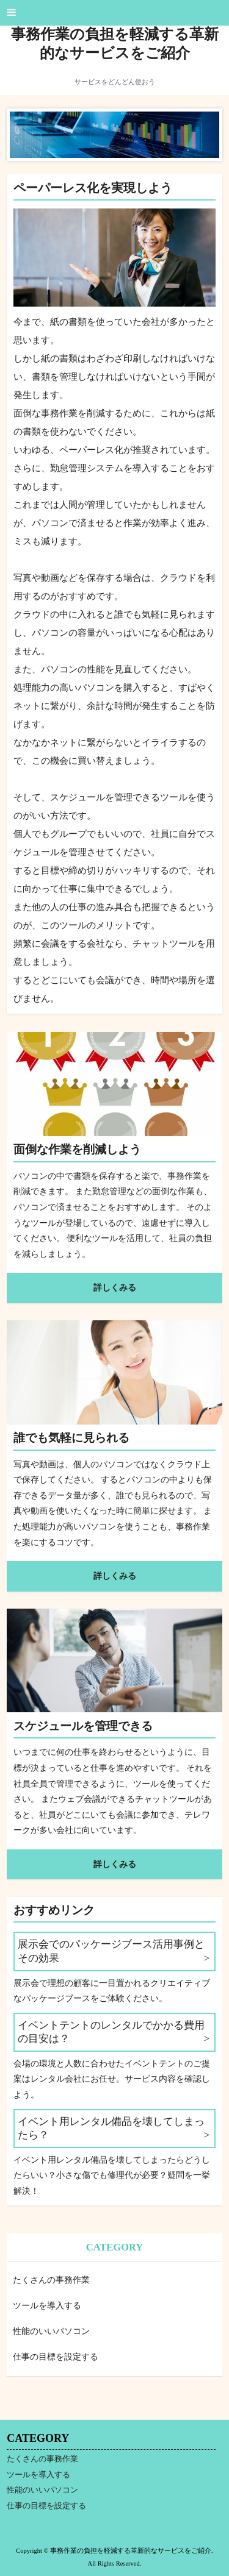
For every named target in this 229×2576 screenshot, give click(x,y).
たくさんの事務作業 (51, 2280)
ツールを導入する (47, 2305)
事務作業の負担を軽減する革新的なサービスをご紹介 (115, 43)
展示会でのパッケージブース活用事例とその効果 (111, 1950)
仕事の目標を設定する (55, 2356)
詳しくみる (114, 1287)
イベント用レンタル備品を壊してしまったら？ (111, 2128)
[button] (114, 13)
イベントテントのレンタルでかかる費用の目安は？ (111, 2031)
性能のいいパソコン (51, 2331)
